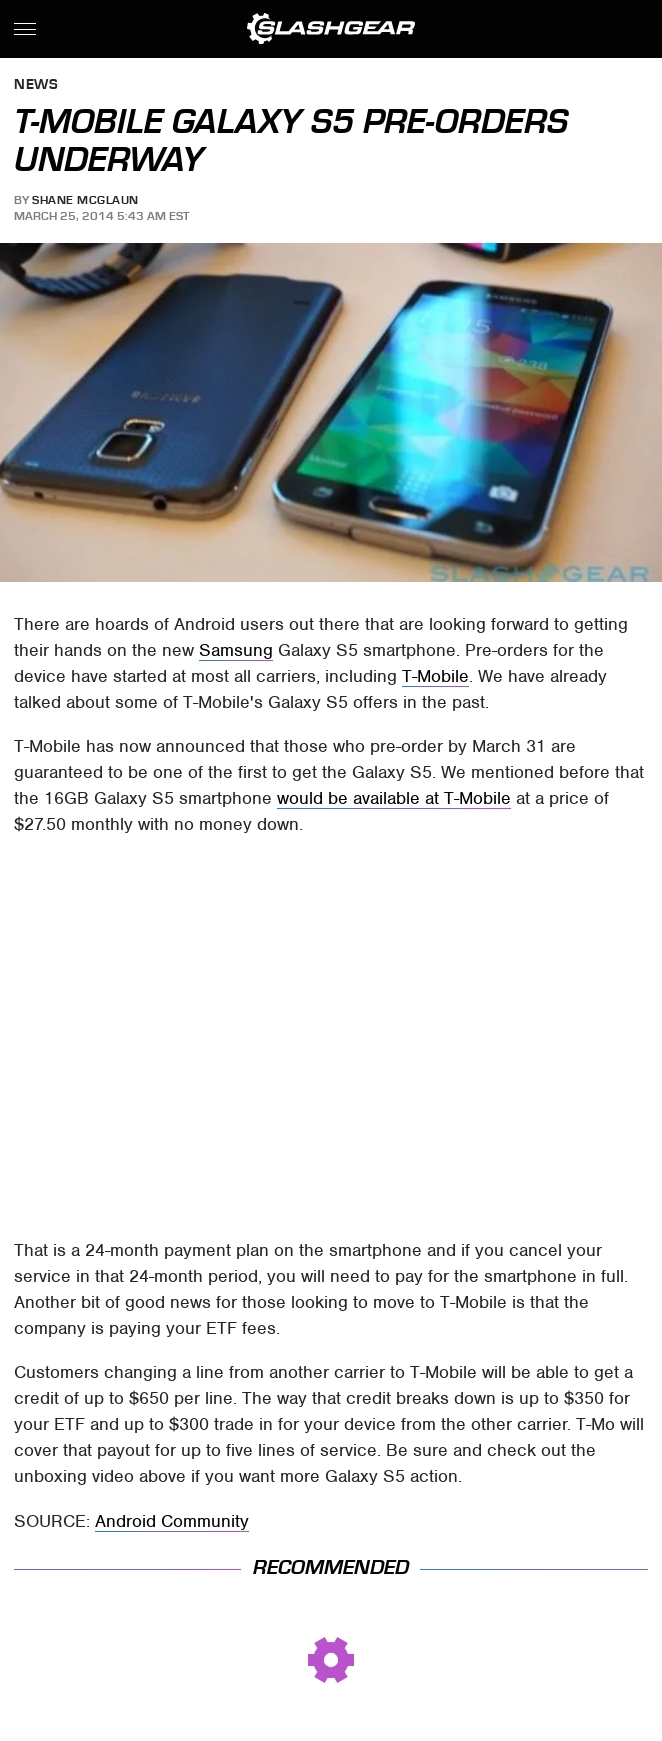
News (36, 85)
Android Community (172, 1521)
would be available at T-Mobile (394, 798)
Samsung (236, 650)
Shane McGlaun (85, 200)
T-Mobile (435, 676)
